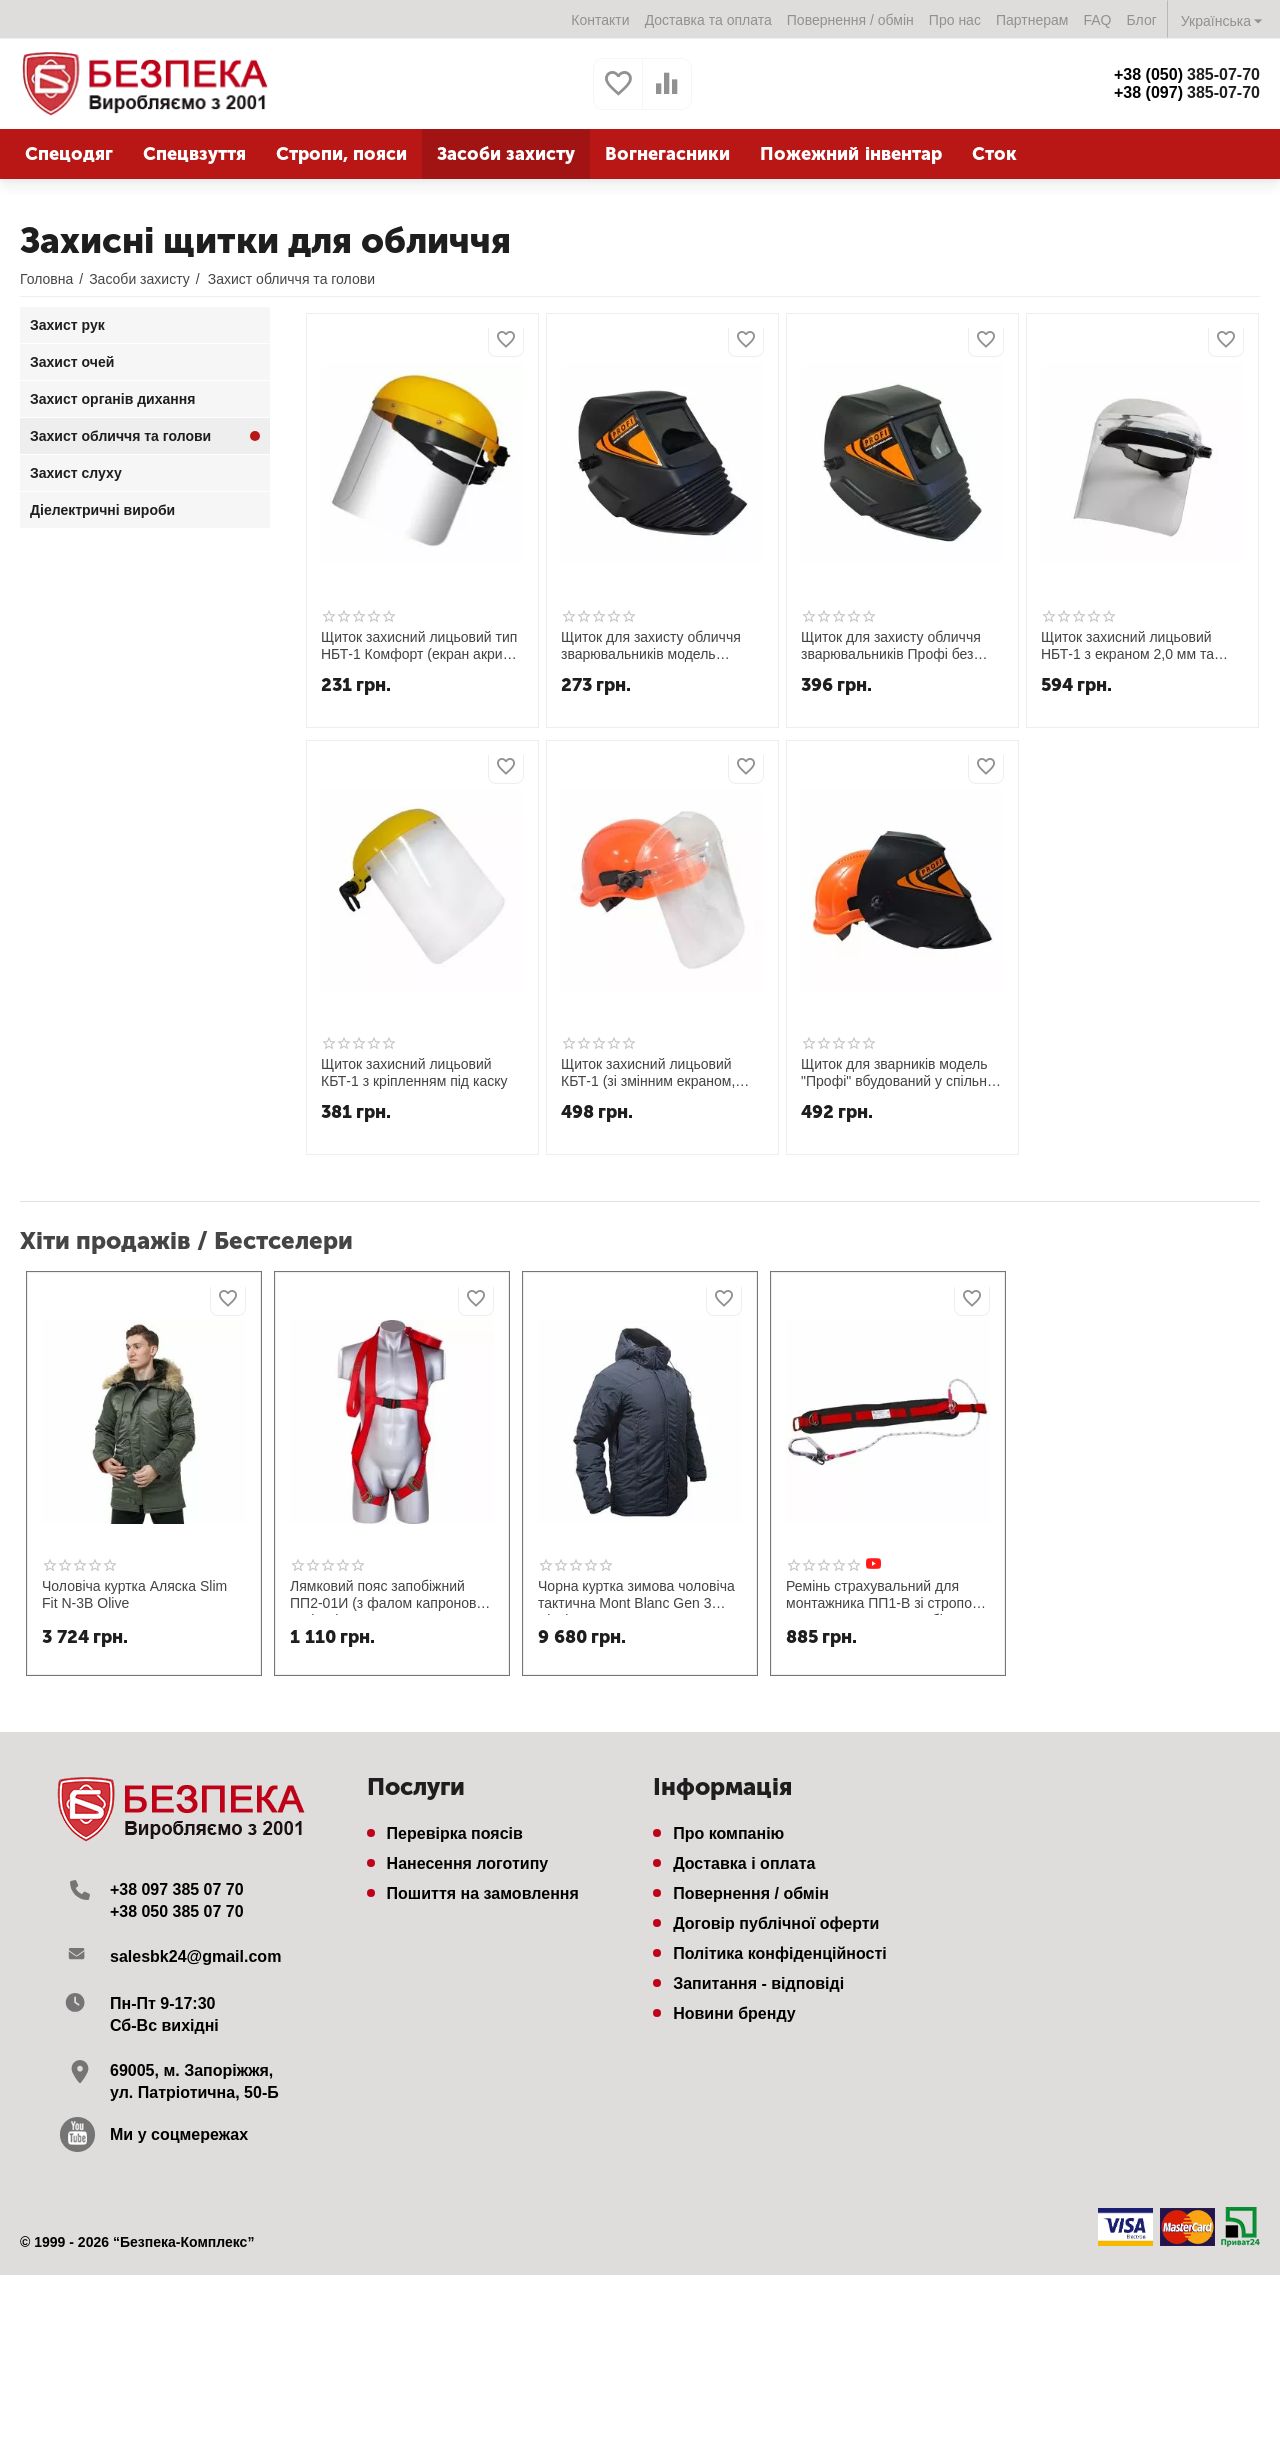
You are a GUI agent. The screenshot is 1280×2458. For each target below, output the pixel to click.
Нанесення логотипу (468, 1863)
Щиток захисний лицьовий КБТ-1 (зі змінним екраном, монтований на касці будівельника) (648, 1073)
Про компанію (728, 1833)
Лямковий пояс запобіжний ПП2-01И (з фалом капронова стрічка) (387, 1596)
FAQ (1097, 20)
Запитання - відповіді (758, 1983)
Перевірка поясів (455, 1833)
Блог (1142, 20)
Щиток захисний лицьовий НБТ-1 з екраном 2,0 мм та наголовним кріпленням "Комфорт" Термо (1127, 646)
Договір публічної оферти (776, 1923)
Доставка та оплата (708, 20)
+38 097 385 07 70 (177, 1889)
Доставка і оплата (744, 1863)
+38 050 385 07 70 (177, 1911)
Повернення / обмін (850, 20)
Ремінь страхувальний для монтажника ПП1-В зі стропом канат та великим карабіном (884, 1596)
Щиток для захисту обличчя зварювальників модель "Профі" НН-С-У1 (651, 646)
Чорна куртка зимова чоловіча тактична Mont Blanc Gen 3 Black (636, 1596)
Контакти (600, 20)
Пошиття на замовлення (483, 1893)
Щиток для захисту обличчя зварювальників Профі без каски (891, 646)
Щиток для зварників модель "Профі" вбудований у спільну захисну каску (897, 1073)
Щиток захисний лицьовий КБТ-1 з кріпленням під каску (414, 1072)
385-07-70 (1187, 74)
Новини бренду (734, 2013)
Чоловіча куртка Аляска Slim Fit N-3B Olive (134, 1594)
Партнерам (1032, 20)
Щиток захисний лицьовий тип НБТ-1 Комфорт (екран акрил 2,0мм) (419, 646)
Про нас (955, 20)
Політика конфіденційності (780, 1953)
